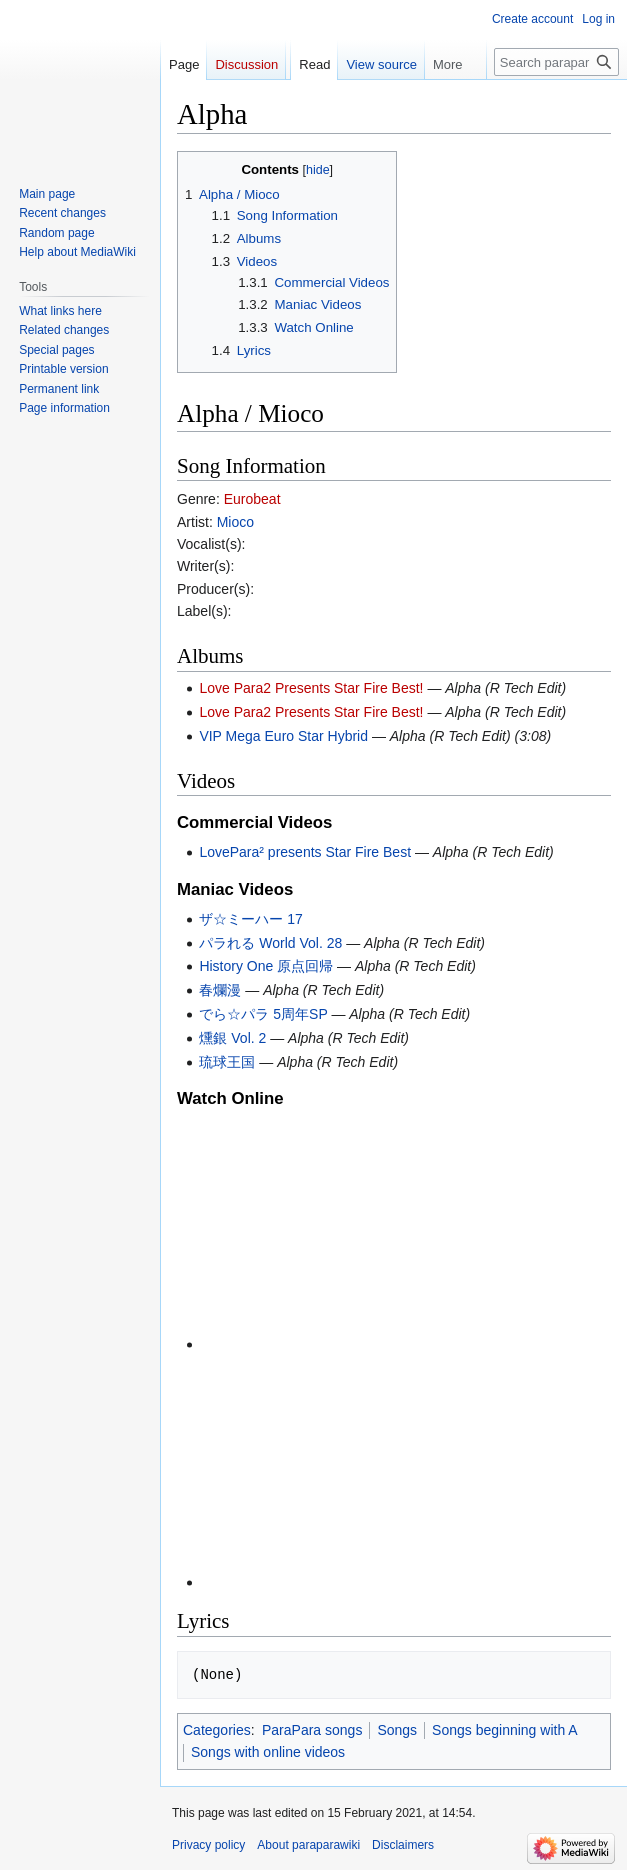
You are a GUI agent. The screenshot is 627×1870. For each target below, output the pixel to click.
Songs (397, 1730)
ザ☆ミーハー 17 (250, 919)
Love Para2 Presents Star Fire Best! (311, 688)
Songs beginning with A (505, 1730)
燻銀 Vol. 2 (232, 1038)
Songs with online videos (268, 1752)
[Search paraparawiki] (556, 62)
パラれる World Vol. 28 (270, 943)
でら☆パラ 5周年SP (263, 1014)
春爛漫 (220, 990)
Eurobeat (252, 499)
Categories (217, 1730)
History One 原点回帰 (266, 966)
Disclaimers (403, 1845)
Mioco (235, 522)
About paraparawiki (308, 1845)
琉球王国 (227, 1062)
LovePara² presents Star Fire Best (305, 852)
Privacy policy (208, 1845)
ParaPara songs (312, 1730)
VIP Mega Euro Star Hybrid (283, 736)
